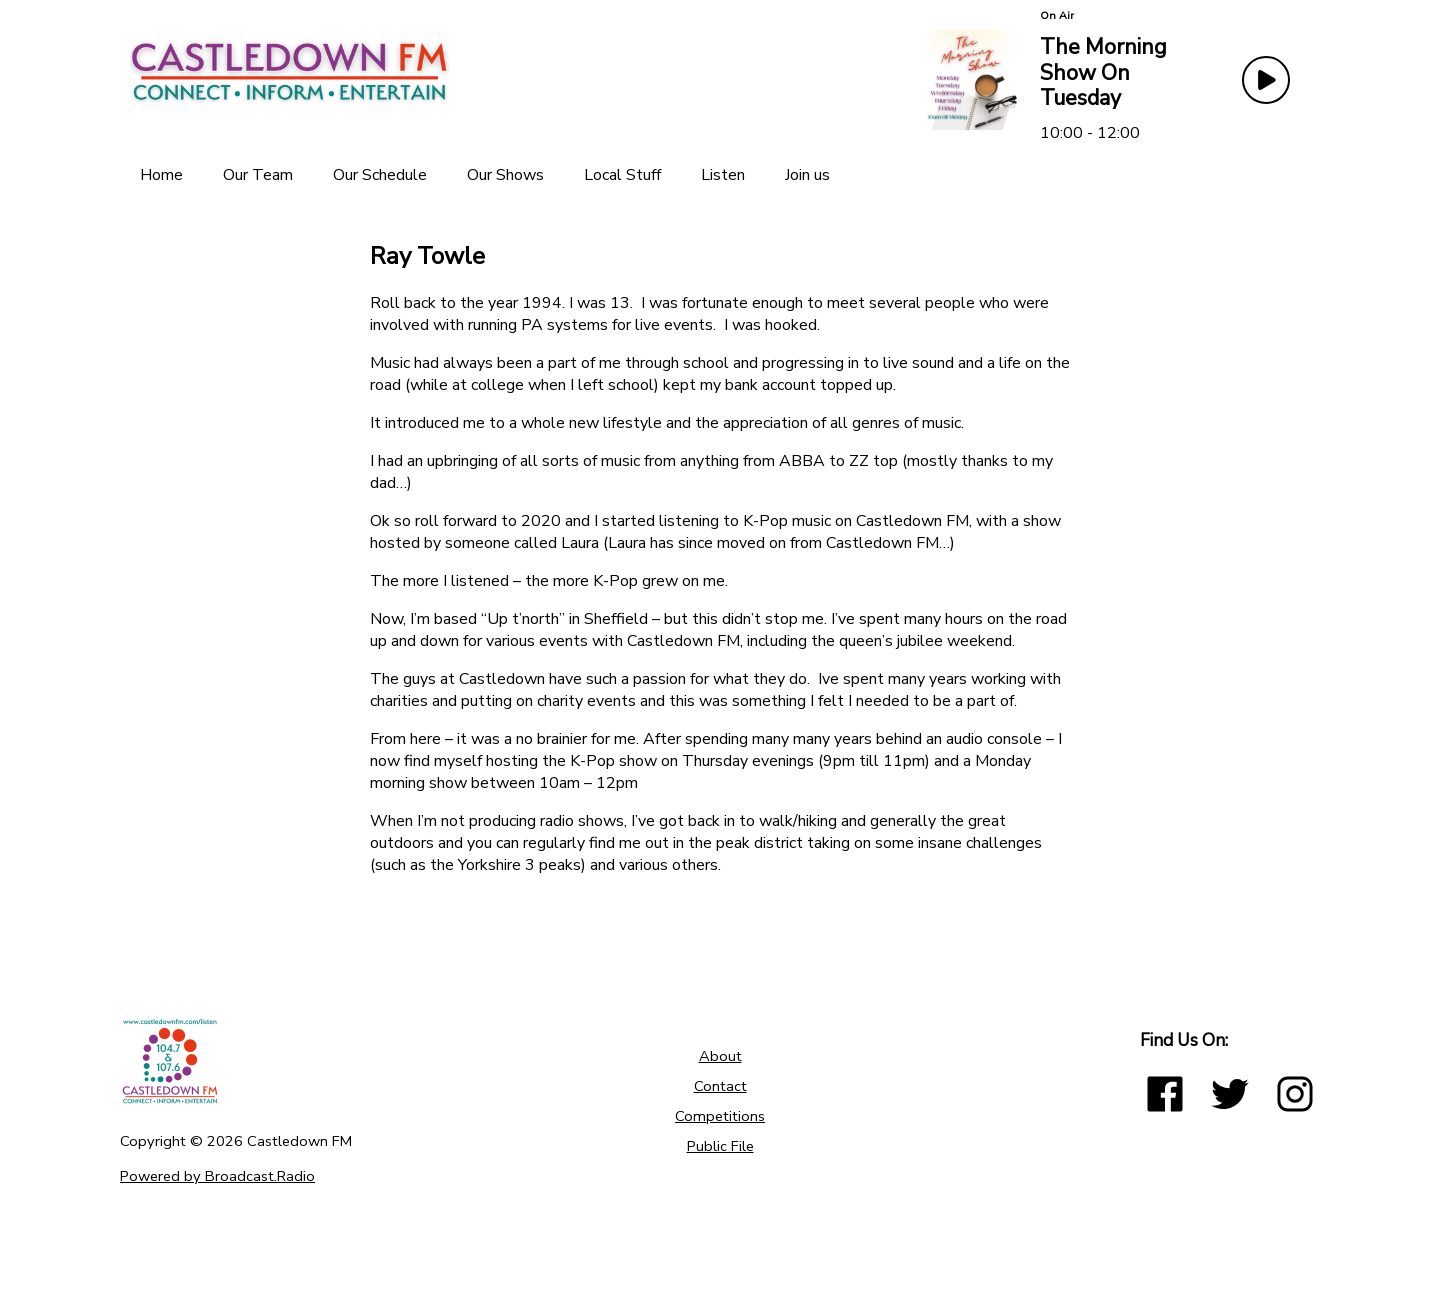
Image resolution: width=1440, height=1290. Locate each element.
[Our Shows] (505, 175)
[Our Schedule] (380, 175)
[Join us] (807, 175)
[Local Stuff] (622, 175)
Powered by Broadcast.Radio (217, 1176)
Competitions (720, 1116)
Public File (720, 1146)
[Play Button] (1266, 80)
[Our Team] (258, 175)
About (720, 1056)
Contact (720, 1086)
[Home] (161, 175)
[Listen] (723, 175)
